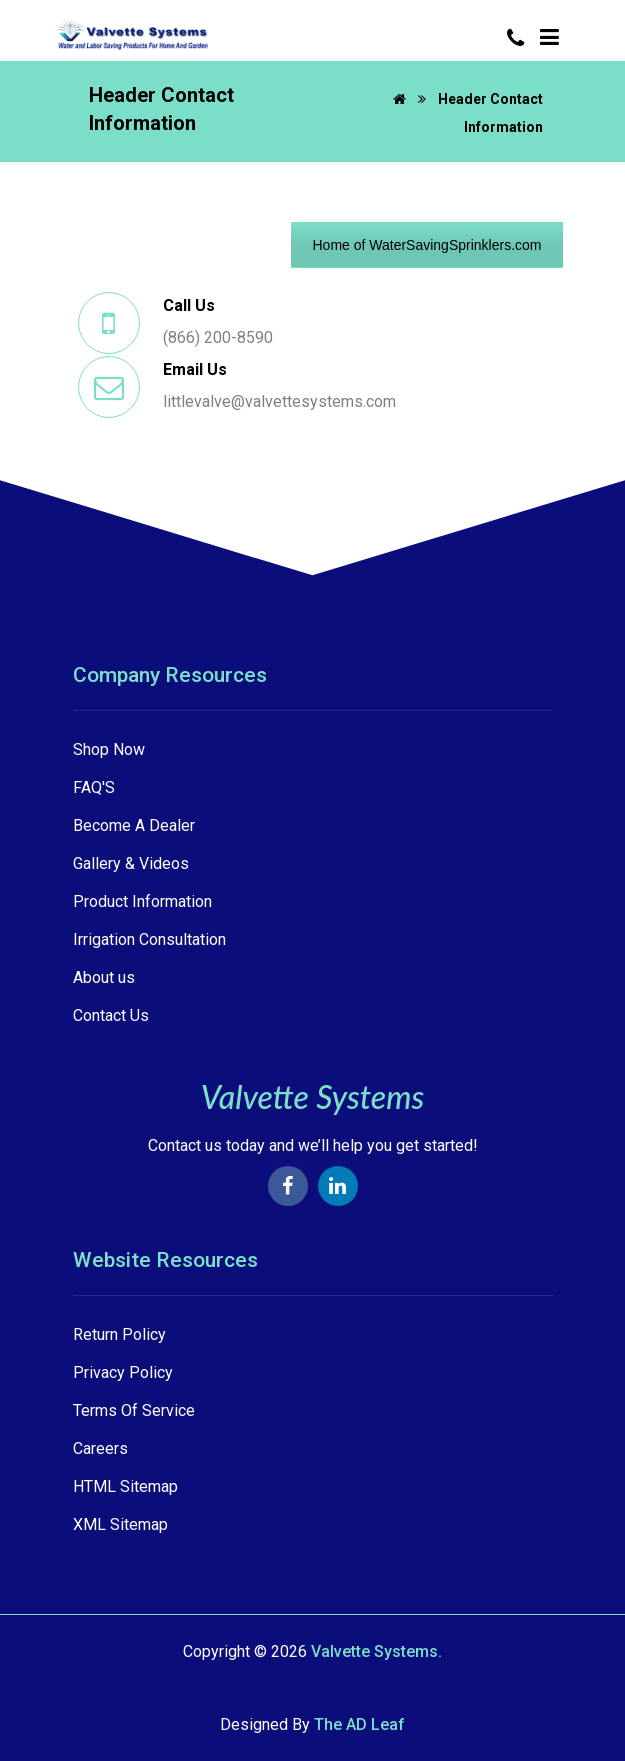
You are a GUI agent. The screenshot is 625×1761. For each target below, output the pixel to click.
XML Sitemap (120, 1524)
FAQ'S (94, 787)
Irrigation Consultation (149, 939)
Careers (100, 1448)
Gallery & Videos (131, 863)
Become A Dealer (134, 825)
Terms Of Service (134, 1410)
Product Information (142, 901)
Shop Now (109, 749)
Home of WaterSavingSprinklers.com (426, 245)
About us (104, 977)
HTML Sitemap (125, 1486)
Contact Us (111, 1015)
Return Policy (119, 1334)
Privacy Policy (123, 1372)
